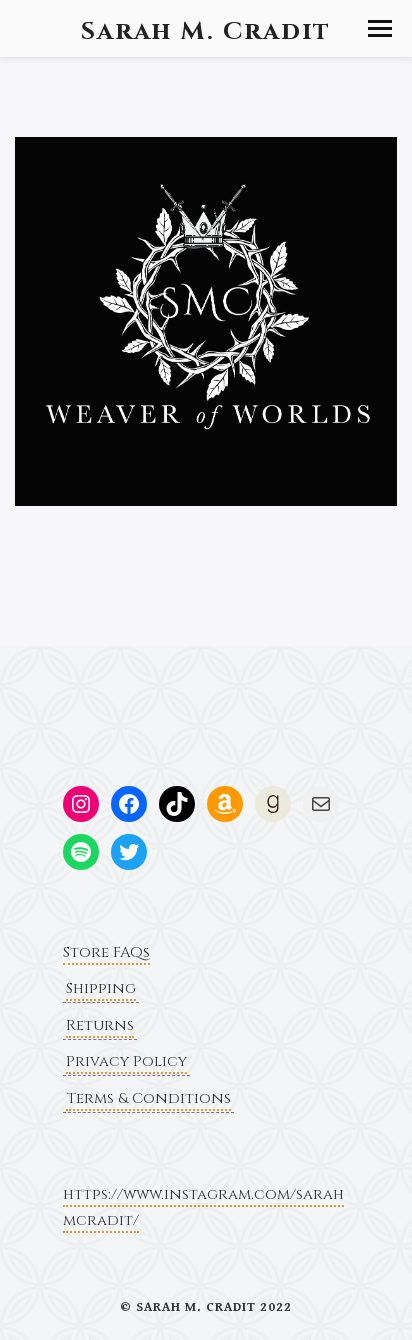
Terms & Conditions (148, 1098)
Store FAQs (106, 952)
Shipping (101, 988)
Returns (100, 1025)
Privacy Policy (126, 1061)
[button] (380, 28)
